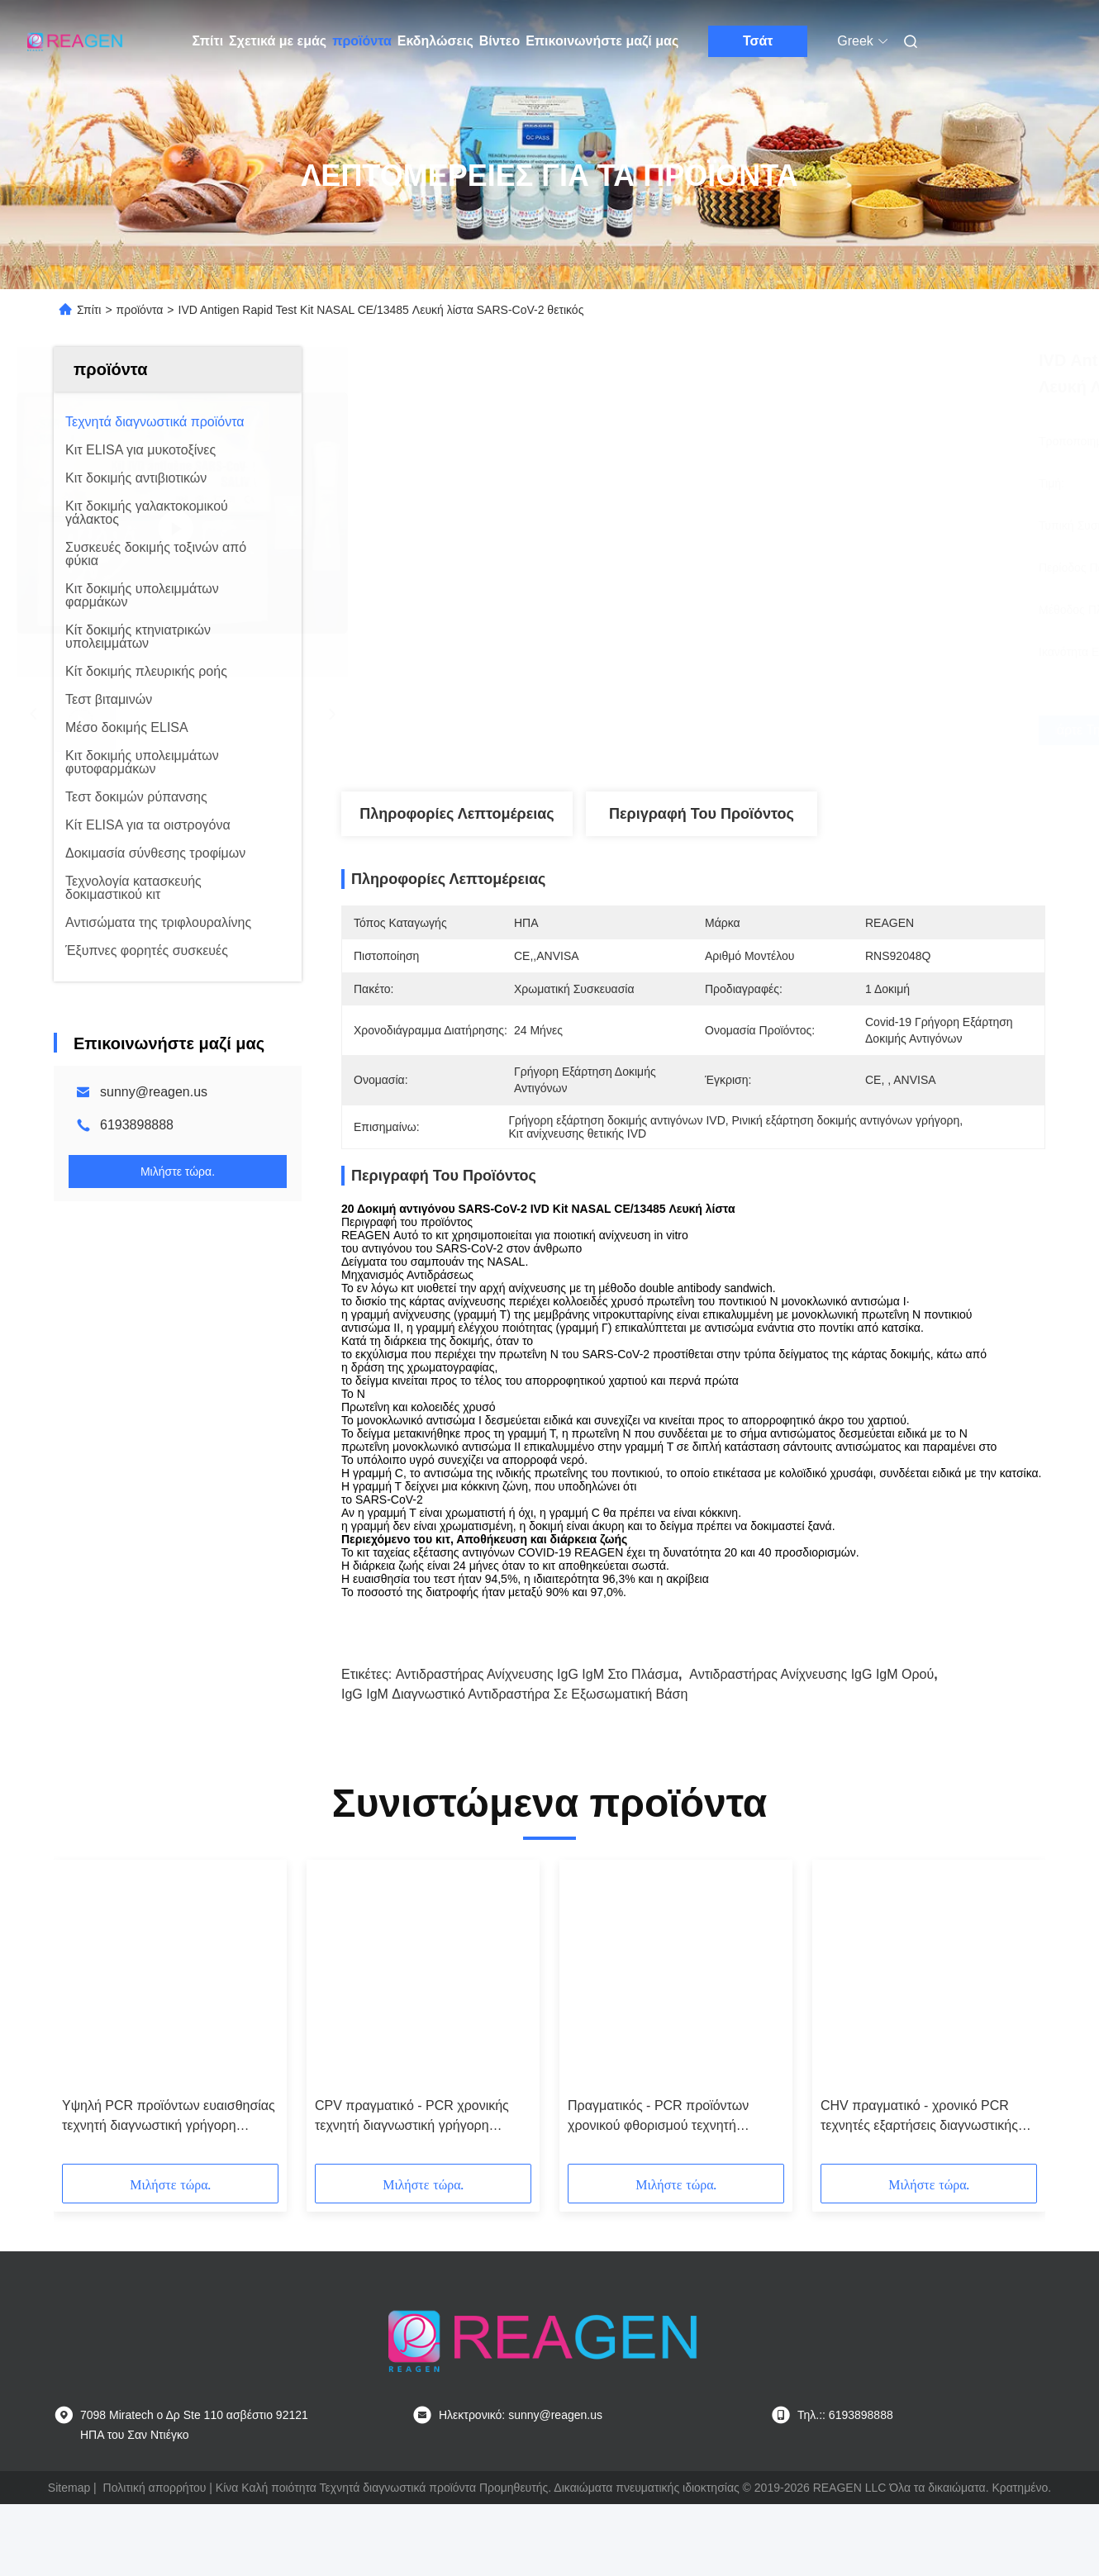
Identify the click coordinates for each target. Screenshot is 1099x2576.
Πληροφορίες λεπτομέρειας (456, 814)
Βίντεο (499, 41)
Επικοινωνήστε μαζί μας (602, 41)
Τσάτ (758, 41)
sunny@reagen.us (153, 1092)
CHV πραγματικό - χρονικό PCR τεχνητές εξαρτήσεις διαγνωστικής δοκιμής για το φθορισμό (919, 2117)
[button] (92, 2017)
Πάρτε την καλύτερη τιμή (786, 730)
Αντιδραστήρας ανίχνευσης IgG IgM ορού (811, 1674)
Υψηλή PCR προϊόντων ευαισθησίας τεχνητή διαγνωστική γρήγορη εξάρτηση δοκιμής (168, 2117)
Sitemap (69, 2487)
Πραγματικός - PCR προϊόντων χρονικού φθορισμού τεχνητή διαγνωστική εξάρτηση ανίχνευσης (667, 2117)
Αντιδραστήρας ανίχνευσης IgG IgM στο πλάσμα (537, 1674)
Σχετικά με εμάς (277, 41)
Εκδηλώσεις (435, 41)
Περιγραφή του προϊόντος (701, 814)
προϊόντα (362, 41)
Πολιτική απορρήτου (155, 2487)
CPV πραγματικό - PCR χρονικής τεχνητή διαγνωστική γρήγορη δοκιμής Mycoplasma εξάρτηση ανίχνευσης (412, 2117)
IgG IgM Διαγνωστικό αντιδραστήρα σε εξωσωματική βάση (514, 1694)
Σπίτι (208, 41)
